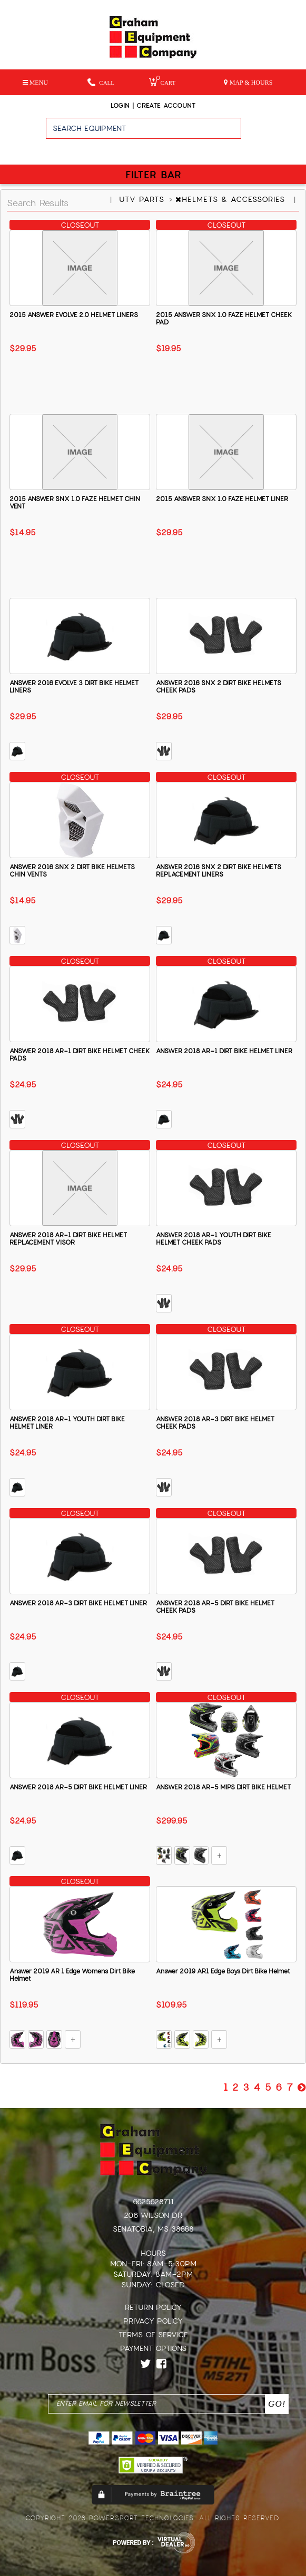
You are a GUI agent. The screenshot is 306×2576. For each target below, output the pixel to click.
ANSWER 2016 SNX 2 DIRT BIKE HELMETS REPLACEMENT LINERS (218, 871)
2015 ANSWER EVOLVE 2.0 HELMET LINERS (73, 315)
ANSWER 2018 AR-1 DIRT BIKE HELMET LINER (224, 1051)
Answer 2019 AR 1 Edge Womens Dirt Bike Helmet (72, 1975)
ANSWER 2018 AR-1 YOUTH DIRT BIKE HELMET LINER (67, 1423)
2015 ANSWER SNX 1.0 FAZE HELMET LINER (222, 499)
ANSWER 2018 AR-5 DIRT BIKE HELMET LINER (78, 1787)
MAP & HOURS (248, 82)
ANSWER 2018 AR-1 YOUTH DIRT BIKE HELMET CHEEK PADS (213, 1239)
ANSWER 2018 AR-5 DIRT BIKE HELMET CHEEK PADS (215, 1607)
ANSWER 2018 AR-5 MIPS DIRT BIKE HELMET (223, 1787)
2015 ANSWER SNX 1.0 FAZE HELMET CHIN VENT (74, 503)
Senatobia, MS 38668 (153, 2229)
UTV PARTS (143, 199)
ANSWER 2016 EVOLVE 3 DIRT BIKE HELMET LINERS (74, 687)
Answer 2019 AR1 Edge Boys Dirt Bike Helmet (223, 1971)
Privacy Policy (153, 2321)
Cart (162, 82)
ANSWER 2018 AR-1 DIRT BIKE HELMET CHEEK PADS (79, 1055)
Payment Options (153, 2348)
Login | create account (153, 105)
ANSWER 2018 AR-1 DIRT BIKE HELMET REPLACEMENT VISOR (68, 1239)
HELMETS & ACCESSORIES (231, 199)
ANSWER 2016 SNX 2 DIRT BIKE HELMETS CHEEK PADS (218, 687)
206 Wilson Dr (153, 2215)
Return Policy (153, 2307)
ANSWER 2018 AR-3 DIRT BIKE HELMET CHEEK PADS (215, 1423)
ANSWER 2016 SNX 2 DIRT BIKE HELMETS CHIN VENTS (72, 871)
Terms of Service (153, 2334)
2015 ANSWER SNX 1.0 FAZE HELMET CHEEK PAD (224, 319)
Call (100, 82)
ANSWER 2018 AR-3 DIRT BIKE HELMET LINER (78, 1603)
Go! (273, 133)
